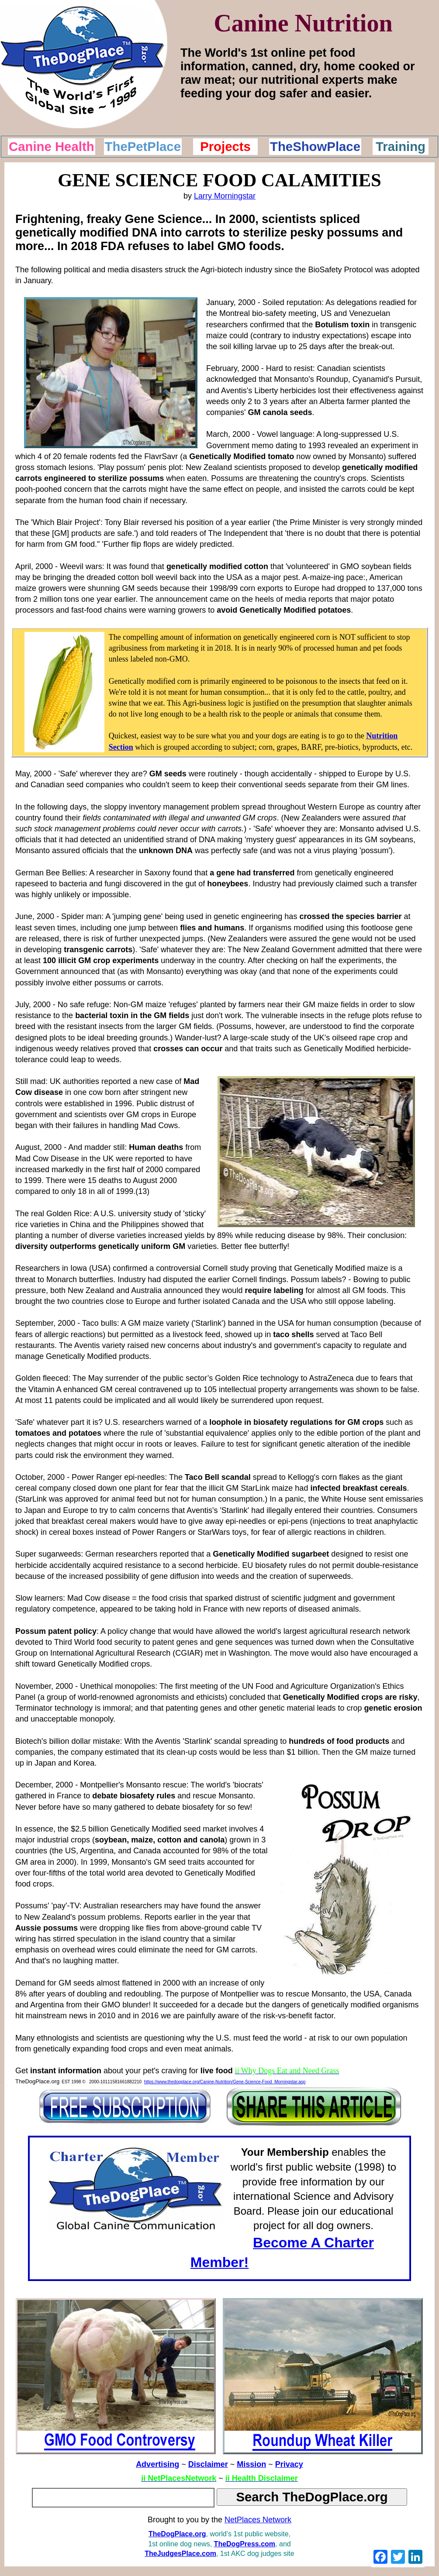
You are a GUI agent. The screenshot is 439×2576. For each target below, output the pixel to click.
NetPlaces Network (258, 2519)
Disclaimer (208, 2464)
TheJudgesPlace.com (180, 2553)
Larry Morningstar (225, 196)
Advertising (157, 2464)
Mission (251, 2464)
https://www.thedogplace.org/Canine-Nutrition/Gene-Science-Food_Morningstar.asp (225, 2081)
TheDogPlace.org (177, 2534)
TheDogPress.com (244, 2544)
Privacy (289, 2464)
